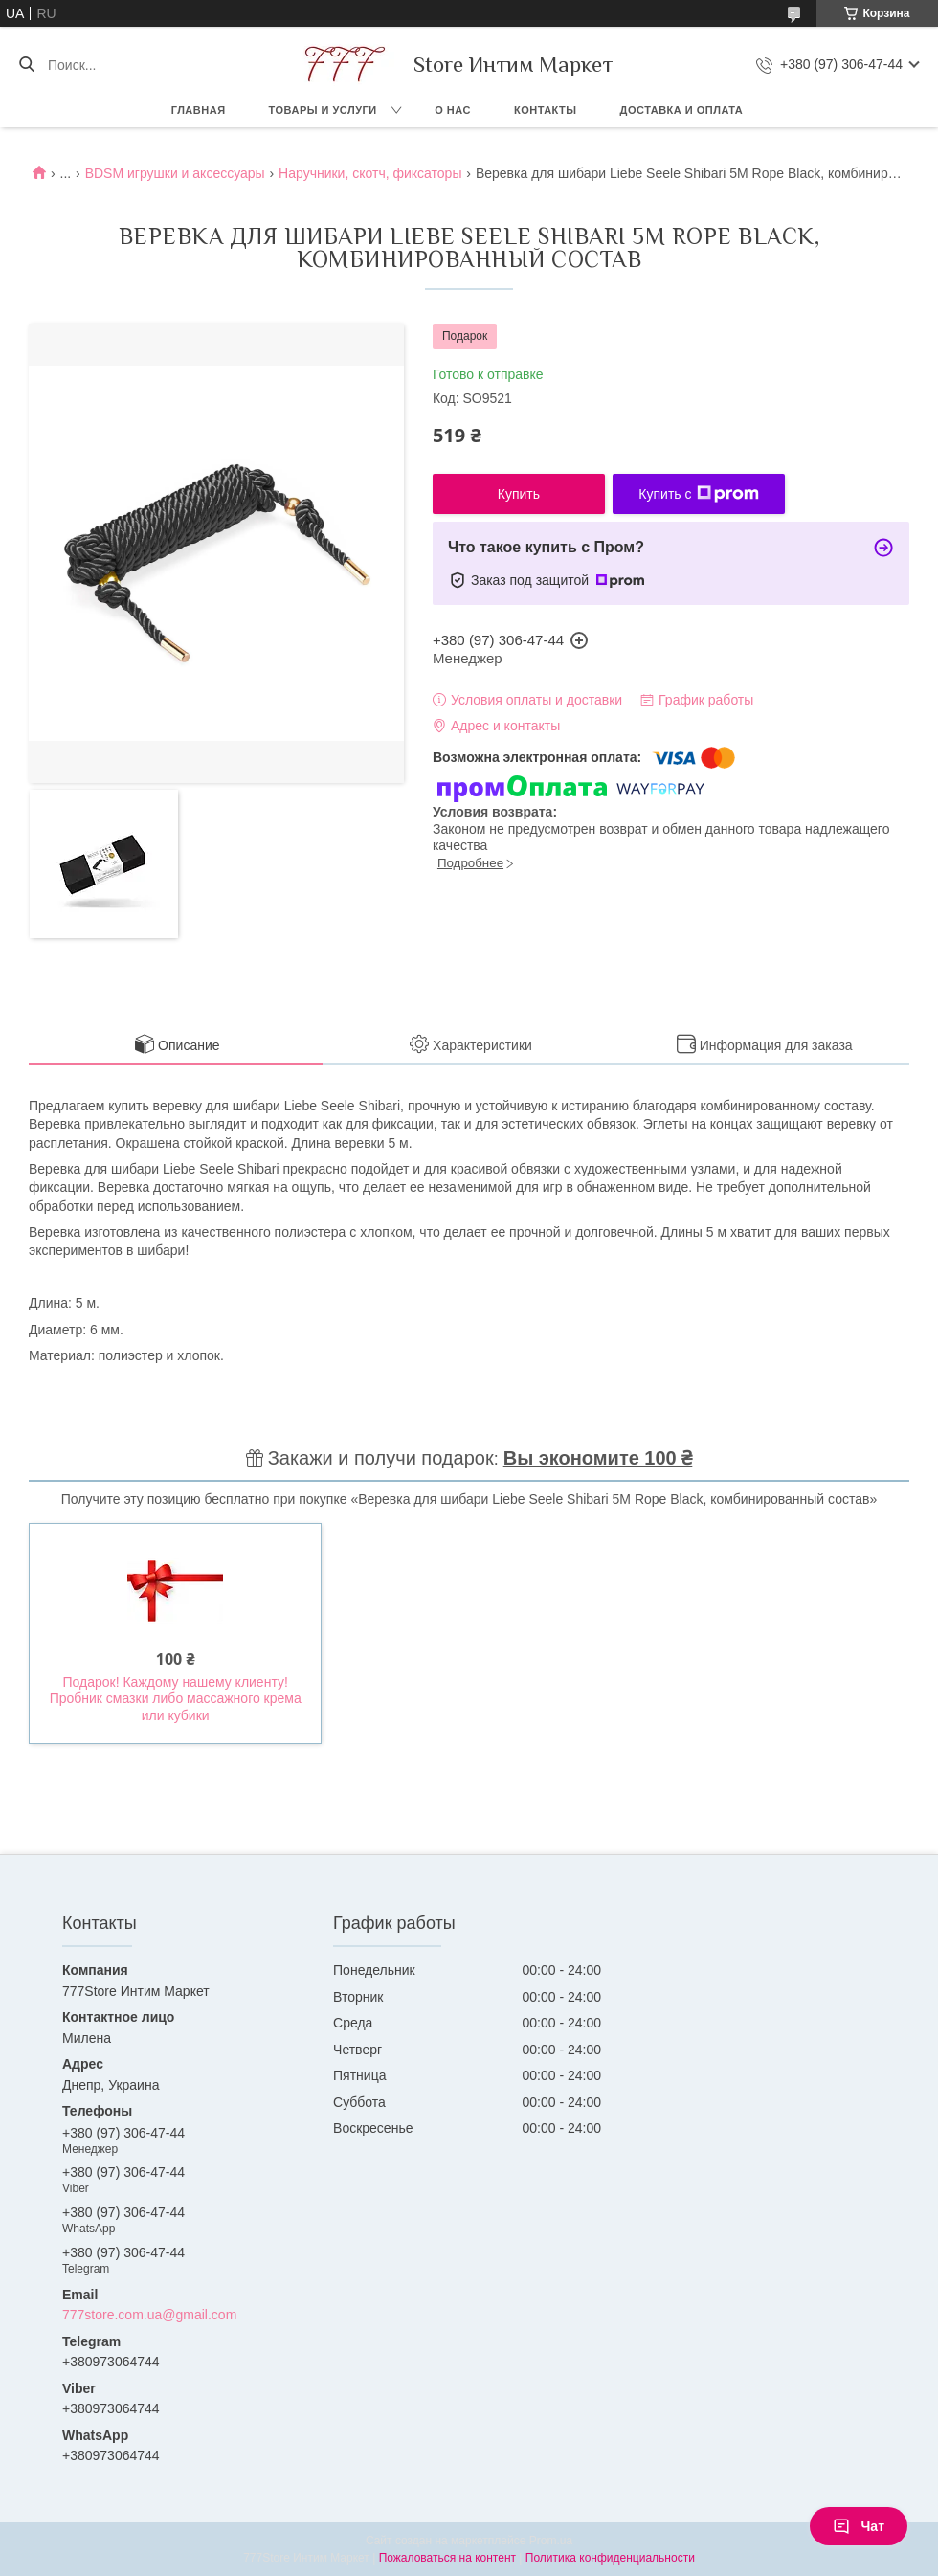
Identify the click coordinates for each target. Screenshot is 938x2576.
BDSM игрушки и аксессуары (175, 173)
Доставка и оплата (682, 110)
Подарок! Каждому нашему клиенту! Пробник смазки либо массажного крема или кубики (176, 1698)
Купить (519, 494)
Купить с (698, 494)
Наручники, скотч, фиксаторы (370, 173)
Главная (198, 110)
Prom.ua (550, 2540)
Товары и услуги (323, 110)
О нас (453, 110)
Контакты (545, 110)
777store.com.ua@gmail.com (149, 2314)
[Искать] (26, 65)
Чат (858, 2526)
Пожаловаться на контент (447, 2558)
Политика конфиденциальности (610, 2558)
